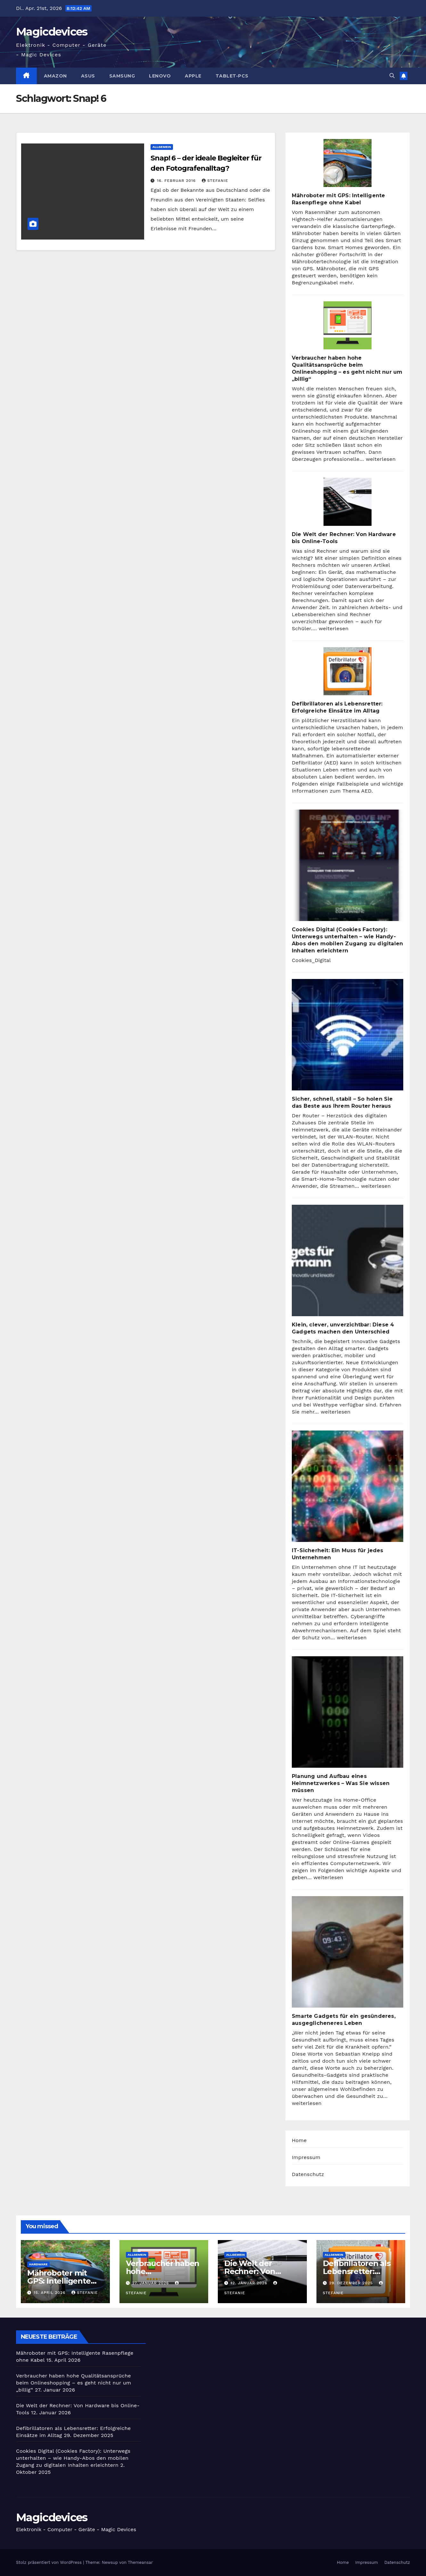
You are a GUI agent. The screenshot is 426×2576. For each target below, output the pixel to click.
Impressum (306, 2157)
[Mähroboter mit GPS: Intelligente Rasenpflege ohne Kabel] (348, 163)
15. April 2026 (50, 2292)
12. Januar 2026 (250, 2283)
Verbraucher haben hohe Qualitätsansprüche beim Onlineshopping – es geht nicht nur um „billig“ (73, 2383)
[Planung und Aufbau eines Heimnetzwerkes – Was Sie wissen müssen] (347, 1712)
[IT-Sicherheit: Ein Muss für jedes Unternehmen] (347, 1486)
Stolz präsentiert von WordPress (49, 2562)
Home (299, 2140)
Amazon (55, 76)
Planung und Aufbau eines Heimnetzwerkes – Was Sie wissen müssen (340, 1783)
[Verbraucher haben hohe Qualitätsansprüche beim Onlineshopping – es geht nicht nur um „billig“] (348, 325)
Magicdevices (51, 31)
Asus (88, 76)
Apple (193, 76)
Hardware (38, 2264)
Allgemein (161, 147)
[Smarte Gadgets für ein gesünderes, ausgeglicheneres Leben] (347, 1952)
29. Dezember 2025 (351, 2283)
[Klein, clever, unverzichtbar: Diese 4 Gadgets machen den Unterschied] (347, 1260)
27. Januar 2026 (151, 2283)
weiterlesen (381, 459)
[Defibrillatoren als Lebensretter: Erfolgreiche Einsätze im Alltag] (348, 671)
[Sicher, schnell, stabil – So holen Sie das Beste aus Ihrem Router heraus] (347, 1034)
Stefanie (215, 180)
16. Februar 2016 (177, 180)
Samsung (122, 76)
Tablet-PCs (232, 76)
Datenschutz (308, 2174)
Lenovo (160, 76)
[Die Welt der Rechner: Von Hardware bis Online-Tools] (348, 502)
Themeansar (140, 2562)
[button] (392, 76)
